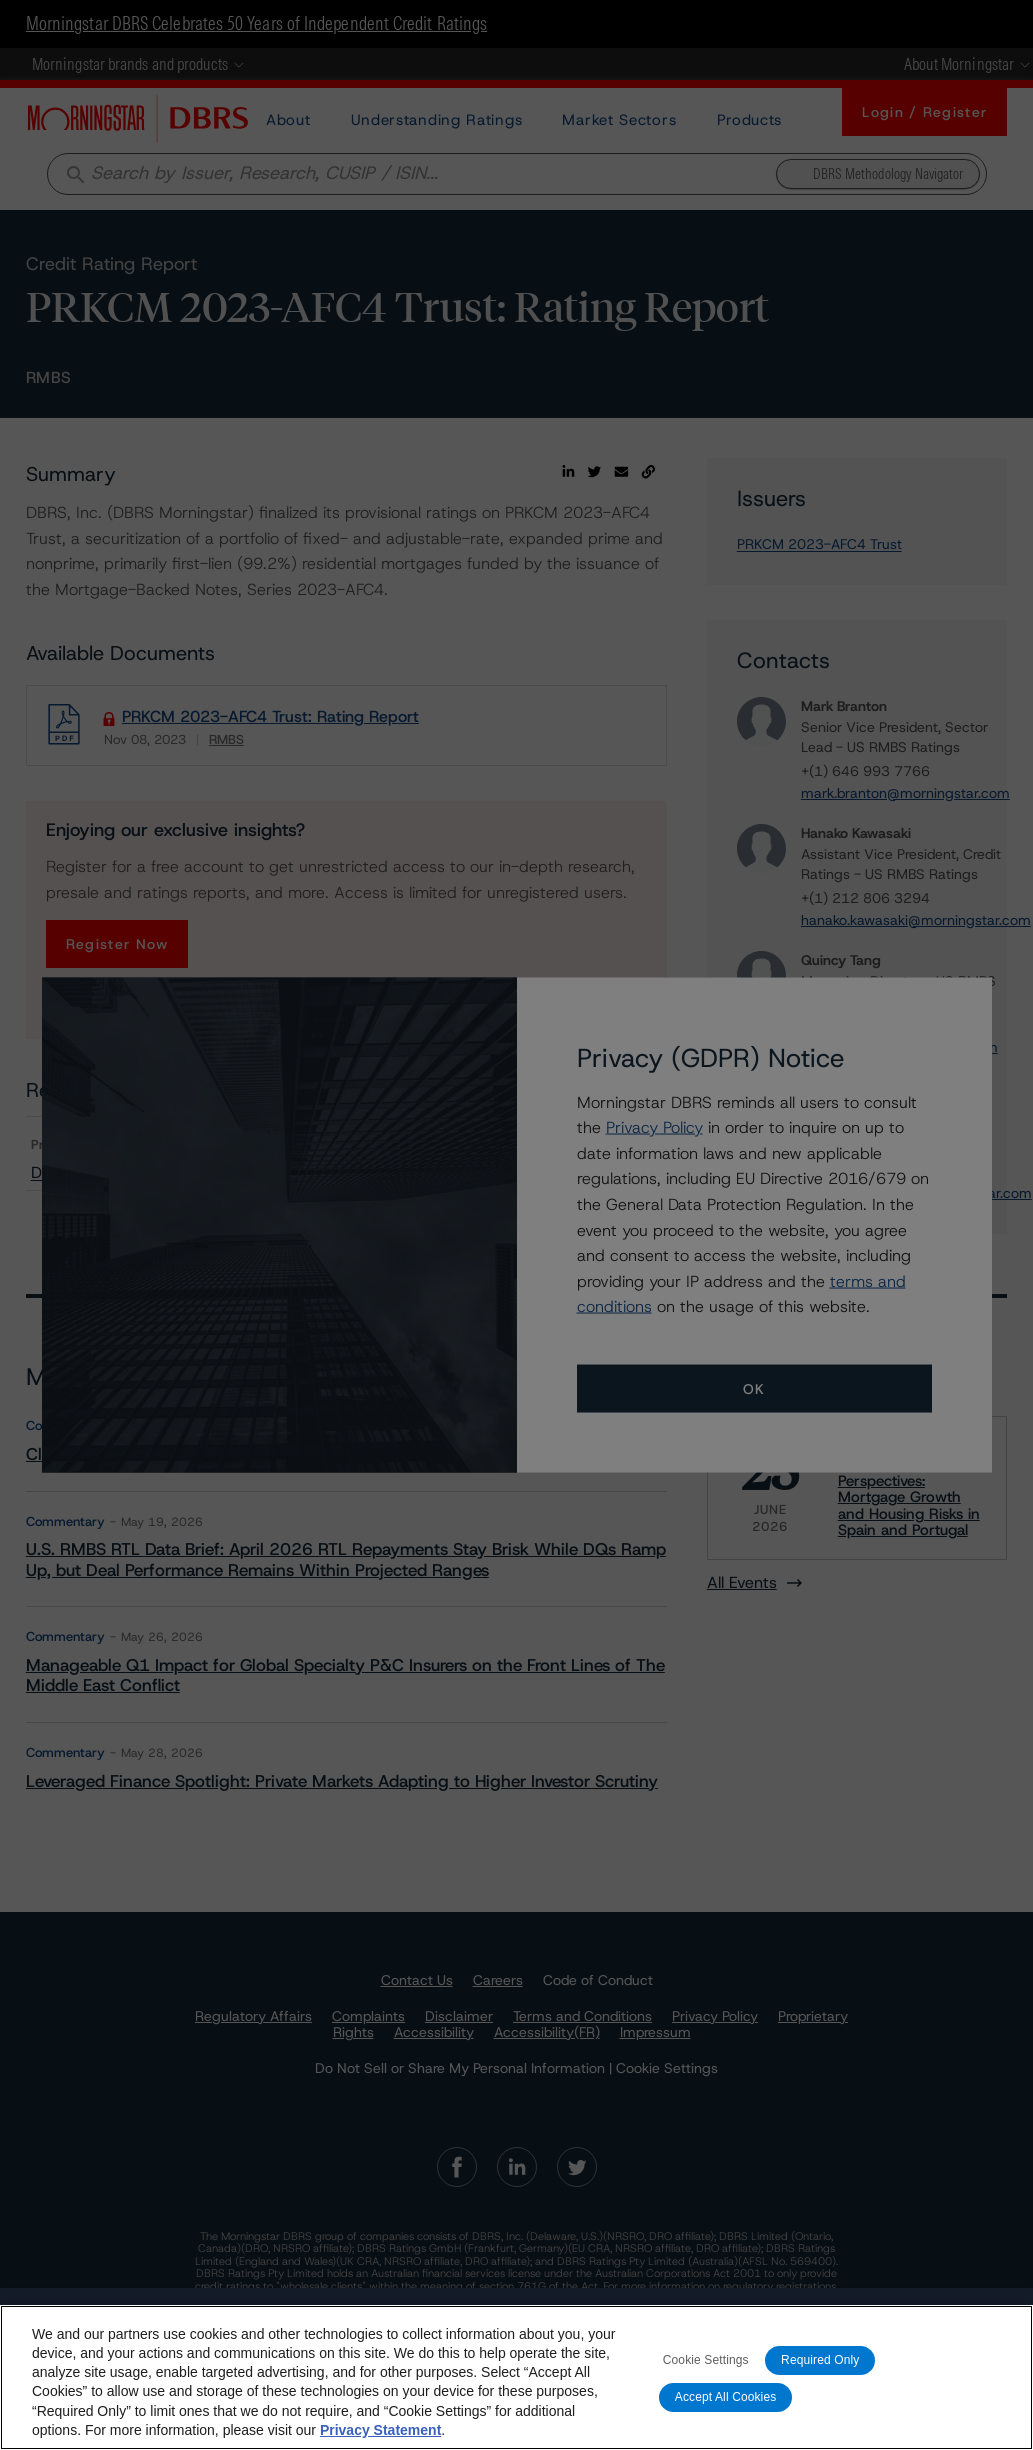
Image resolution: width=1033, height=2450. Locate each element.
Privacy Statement (380, 2430)
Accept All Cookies (726, 2397)
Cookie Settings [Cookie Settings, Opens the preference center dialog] (706, 2360)
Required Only (820, 2360)
